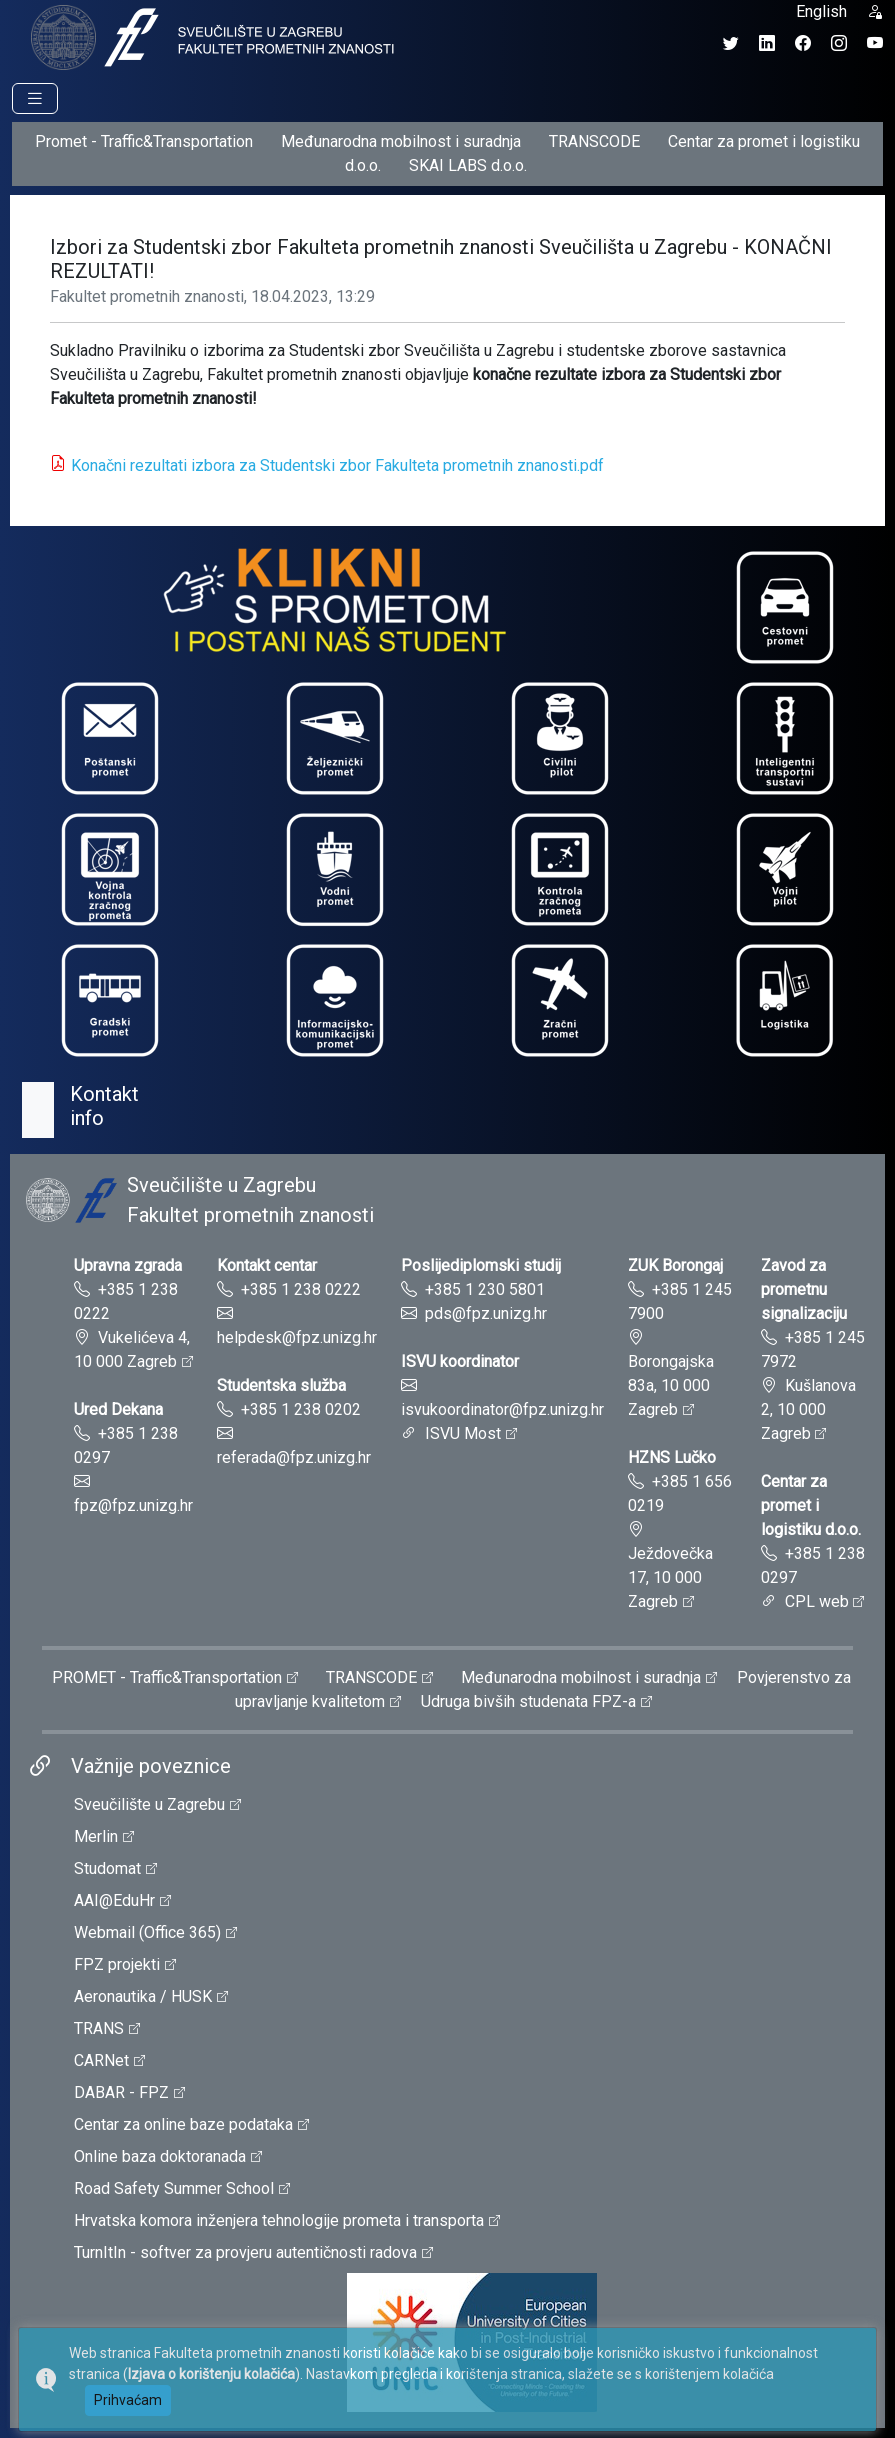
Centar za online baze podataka (183, 2124)
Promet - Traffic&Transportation (144, 141)
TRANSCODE (594, 141)
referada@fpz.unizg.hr (294, 1457)
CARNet (101, 2060)
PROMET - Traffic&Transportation (167, 1677)
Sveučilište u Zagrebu (149, 1804)
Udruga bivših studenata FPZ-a (528, 1701)
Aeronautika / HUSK (143, 1996)
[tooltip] (210, 36)
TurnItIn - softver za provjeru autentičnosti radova (245, 2252)
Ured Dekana (118, 1409)
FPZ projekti (117, 1964)
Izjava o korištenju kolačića (211, 2374)
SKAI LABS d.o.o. (468, 165)
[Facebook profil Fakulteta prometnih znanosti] (803, 43)
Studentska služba (281, 1385)
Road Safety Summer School (174, 2188)
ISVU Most (463, 1433)
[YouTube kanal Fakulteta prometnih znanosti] (875, 43)
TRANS (99, 2028)
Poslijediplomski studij (481, 1265)
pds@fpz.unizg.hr (486, 1313)
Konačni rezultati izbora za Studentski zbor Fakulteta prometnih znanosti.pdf (337, 465)
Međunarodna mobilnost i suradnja (401, 141)
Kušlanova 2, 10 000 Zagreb (808, 1409)
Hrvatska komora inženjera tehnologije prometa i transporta (279, 2220)
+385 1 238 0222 (301, 1289)
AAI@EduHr (114, 1900)
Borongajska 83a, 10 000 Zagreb (671, 1385)
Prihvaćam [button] (128, 2400)
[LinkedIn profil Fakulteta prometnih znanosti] (767, 43)
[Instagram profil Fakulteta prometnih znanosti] (839, 43)
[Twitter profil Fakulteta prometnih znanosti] (731, 43)
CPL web (817, 1601)
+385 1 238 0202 (301, 1409)
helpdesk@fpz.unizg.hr (297, 1337)
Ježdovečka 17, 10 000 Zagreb (670, 1577)
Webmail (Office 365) (147, 1932)
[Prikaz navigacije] (35, 98)
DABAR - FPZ (121, 2092)
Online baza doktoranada (160, 2156)
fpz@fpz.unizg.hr (133, 1505)
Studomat (107, 1868)
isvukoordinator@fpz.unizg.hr (502, 1409)
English (821, 11)
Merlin (96, 1836)
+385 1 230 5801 (485, 1289)
